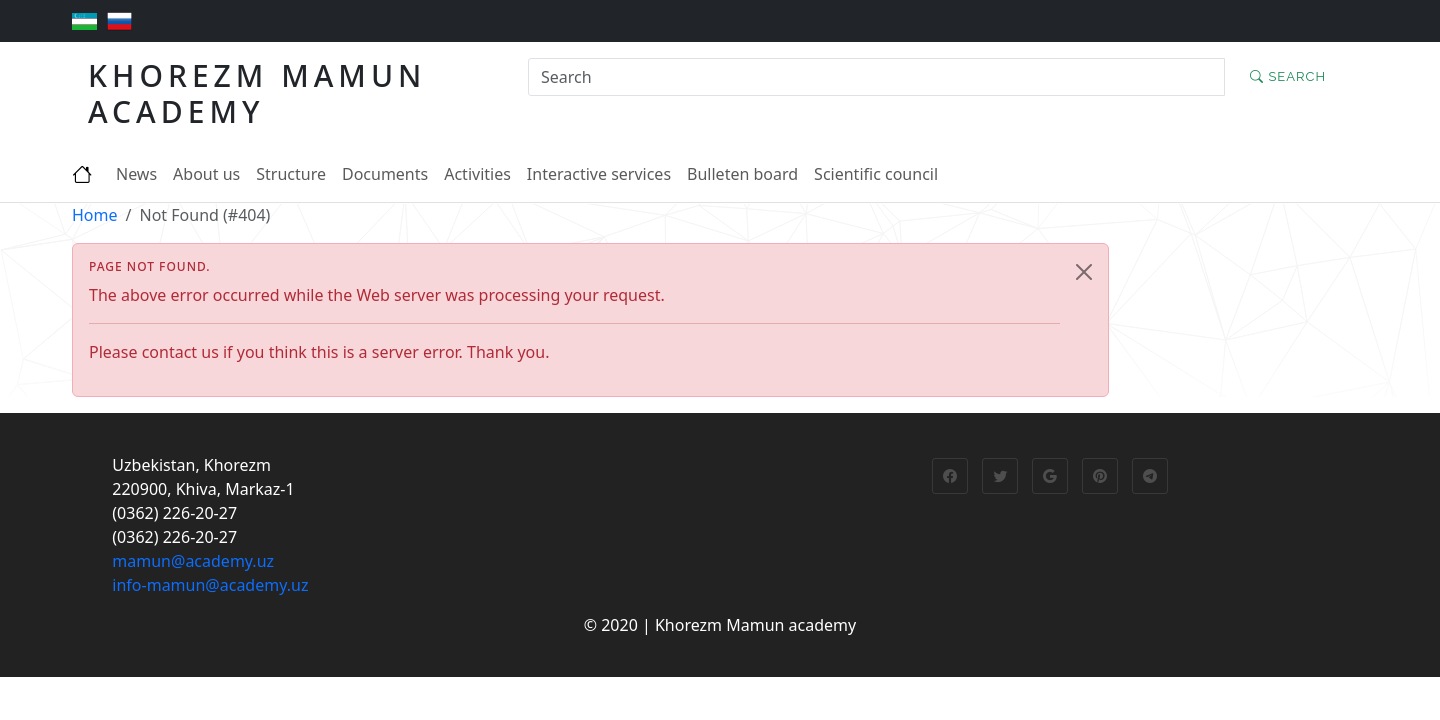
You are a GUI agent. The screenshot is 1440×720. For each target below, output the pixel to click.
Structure (291, 174)
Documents (385, 174)
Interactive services (599, 174)
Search (1288, 76)
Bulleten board (742, 174)
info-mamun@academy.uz (210, 585)
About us (206, 174)
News (136, 174)
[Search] (876, 77)
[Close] (1084, 272)
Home (95, 215)
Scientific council (876, 174)
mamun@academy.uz (193, 561)
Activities (477, 174)
